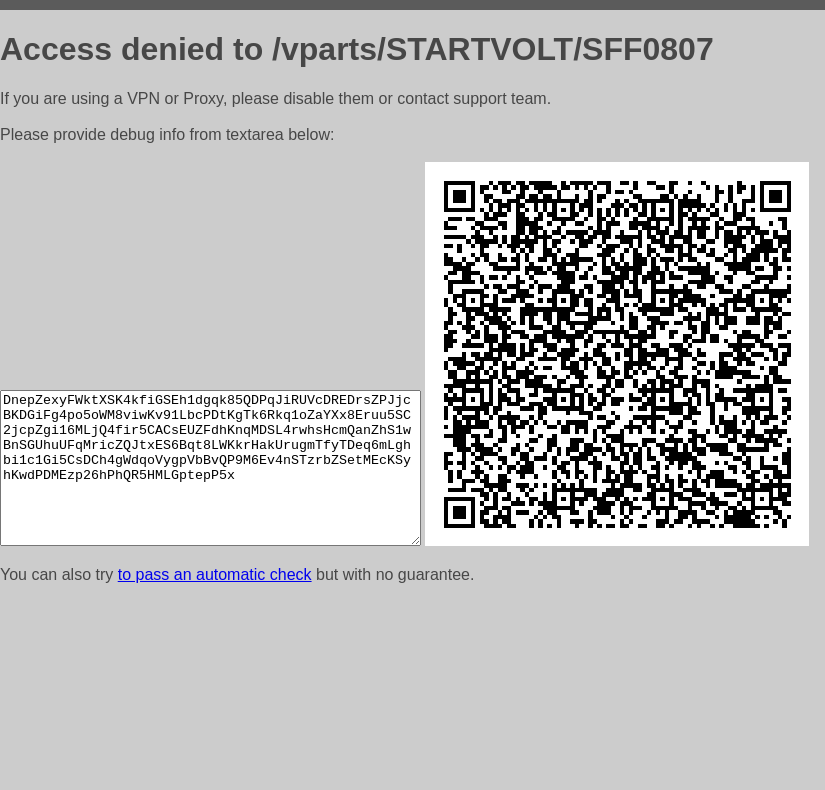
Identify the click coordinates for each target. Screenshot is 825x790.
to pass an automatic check (215, 764)
